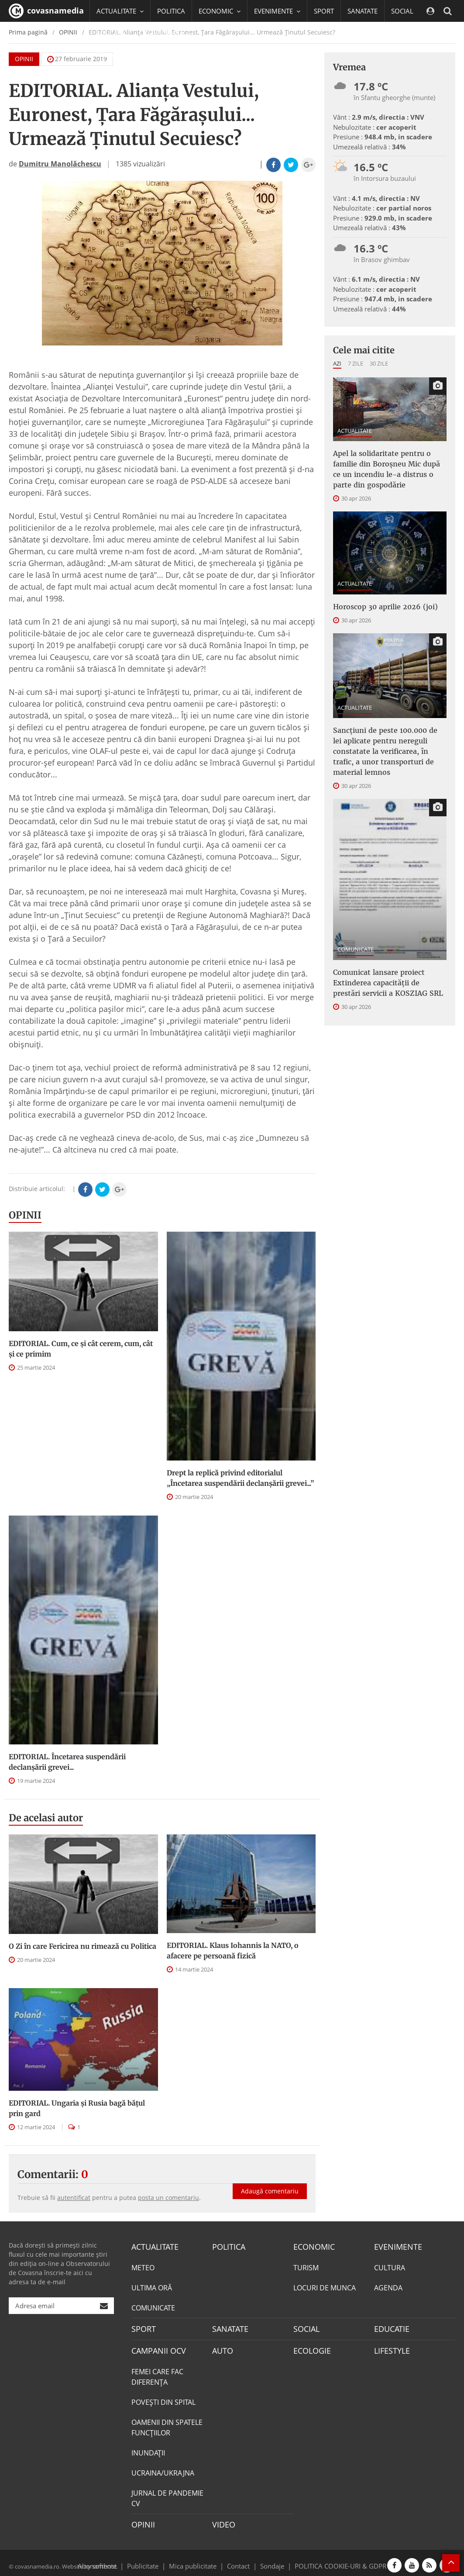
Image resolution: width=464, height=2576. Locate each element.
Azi (337, 363)
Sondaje (269, 2560)
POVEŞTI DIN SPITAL (163, 2398)
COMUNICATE (355, 949)
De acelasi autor (46, 1818)
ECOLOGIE (310, 2347)
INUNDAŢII (148, 2449)
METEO (143, 2266)
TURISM (306, 2266)
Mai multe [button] (115, 54)
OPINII (25, 1215)
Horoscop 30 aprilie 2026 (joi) (385, 606)
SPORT (324, 11)
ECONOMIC (311, 2246)
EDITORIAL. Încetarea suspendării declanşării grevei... (67, 1761)
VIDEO (222, 2520)
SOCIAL (402, 11)
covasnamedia (46, 10)
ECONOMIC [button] (220, 11)
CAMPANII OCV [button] (165, 32)
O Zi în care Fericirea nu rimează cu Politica (82, 1946)
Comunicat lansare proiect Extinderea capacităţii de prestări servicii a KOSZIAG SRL (388, 983)
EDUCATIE (111, 32)
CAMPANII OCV (155, 2347)
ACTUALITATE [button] (120, 11)
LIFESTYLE (390, 2347)
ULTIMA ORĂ (151, 2286)
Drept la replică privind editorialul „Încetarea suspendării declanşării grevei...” (240, 1478)
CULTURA (389, 2266)
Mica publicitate (197, 2560)
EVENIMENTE (395, 2246)
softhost (103, 2560)
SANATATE (362, 11)
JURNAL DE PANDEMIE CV (167, 2494)
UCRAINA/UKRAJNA (162, 2469)
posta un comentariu (168, 2197)
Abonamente (113, 2560)
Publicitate (153, 2560)
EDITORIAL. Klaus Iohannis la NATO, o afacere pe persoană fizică (233, 1950)
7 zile (355, 363)
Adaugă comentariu (270, 2182)
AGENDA (388, 2286)
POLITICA (171, 11)
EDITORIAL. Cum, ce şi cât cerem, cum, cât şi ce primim (81, 1348)
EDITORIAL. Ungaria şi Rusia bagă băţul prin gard (77, 2108)
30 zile (379, 363)
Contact (238, 2560)
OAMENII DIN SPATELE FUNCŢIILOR (167, 2424)
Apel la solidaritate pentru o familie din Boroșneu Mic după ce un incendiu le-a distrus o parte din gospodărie (386, 469)
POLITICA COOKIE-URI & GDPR (329, 2560)
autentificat (73, 2197)
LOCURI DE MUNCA (324, 2286)
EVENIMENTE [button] (277, 11)
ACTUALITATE (354, 431)
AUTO (221, 2347)
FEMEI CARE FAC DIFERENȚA (157, 2373)
